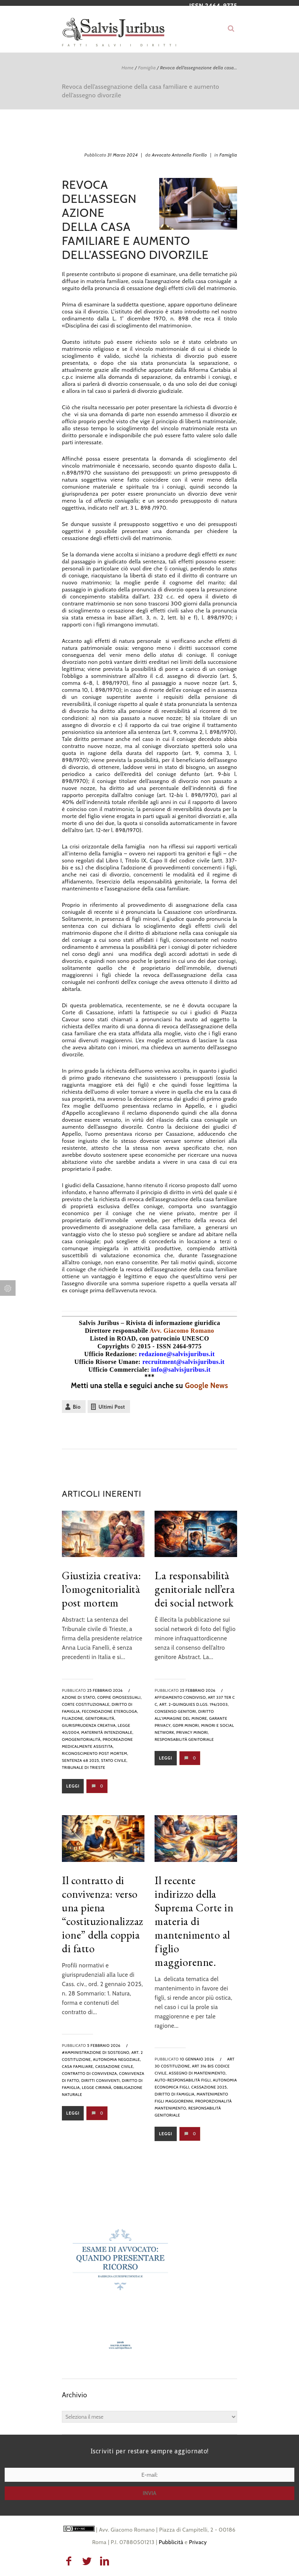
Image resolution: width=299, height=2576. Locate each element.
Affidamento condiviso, (181, 1697)
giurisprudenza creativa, (89, 1725)
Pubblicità (171, 2542)
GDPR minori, (186, 1725)
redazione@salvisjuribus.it (177, 1354)
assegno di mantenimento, (198, 2073)
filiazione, (73, 1718)
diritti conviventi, (101, 2080)
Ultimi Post (111, 1407)
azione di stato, (79, 1697)
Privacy (198, 2542)
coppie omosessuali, (119, 1697)
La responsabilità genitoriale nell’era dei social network (195, 1589)
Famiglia (147, 67)
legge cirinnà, (97, 2087)
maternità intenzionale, (107, 1732)
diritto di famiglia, (175, 2094)
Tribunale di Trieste (83, 1767)
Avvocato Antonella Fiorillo (179, 155)
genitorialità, (100, 1718)
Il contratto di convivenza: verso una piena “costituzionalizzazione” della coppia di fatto (102, 1914)
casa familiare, (78, 2066)
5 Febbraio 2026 (104, 2045)
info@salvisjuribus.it (181, 1369)
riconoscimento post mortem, (95, 1753)
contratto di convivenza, (90, 2073)
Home (127, 67)
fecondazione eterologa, (110, 1711)
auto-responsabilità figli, (183, 2080)
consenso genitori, (176, 1711)
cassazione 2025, (209, 2087)
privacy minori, (192, 1732)
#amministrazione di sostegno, (96, 2052)
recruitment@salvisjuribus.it (183, 1361)
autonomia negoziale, (117, 2059)
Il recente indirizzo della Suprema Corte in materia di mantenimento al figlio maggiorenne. (194, 1921)
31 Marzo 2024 (122, 155)
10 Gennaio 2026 (197, 2059)
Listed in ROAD (113, 1338)
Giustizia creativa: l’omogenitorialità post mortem (101, 1589)
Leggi (72, 1786)
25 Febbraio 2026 (105, 1690)
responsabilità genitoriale (184, 1739)
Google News (206, 1385)
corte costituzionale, (86, 1704)
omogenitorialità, (82, 1739)
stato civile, (114, 1760)
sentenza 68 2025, (81, 1760)
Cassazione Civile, (114, 2066)
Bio (77, 1407)
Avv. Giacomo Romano (182, 1330)
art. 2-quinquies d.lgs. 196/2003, (194, 1704)
